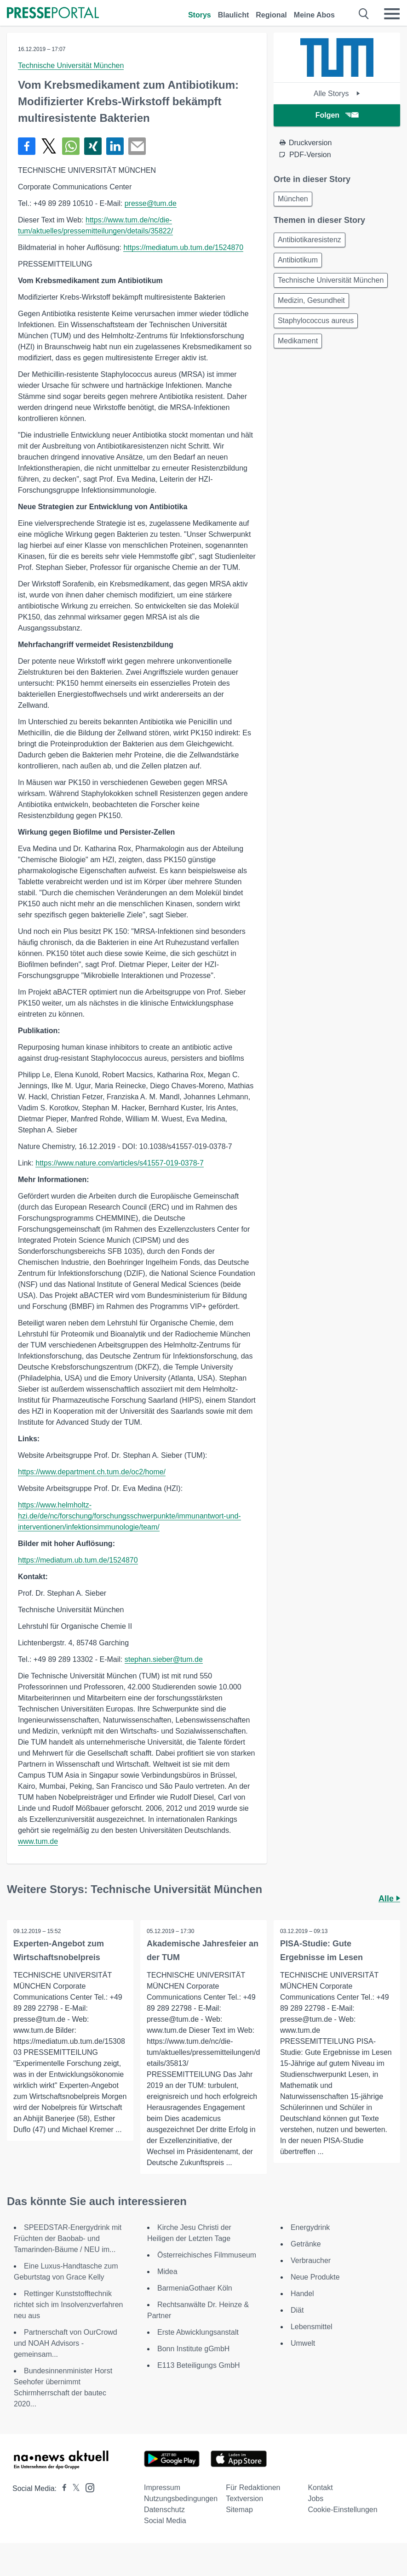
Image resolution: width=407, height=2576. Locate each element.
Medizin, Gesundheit (311, 300)
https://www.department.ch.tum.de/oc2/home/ (92, 1472)
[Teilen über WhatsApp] (71, 146)
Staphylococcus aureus (316, 320)
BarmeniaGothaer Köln (194, 2288)
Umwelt (303, 2343)
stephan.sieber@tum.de (164, 1659)
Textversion (244, 2498)
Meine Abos (314, 15)
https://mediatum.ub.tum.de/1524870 (183, 247)
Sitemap (239, 2509)
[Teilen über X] (48, 146)
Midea (167, 2271)
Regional (271, 15)
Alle (389, 1898)
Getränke (306, 2244)
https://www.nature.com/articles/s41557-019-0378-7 (119, 1163)
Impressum (162, 2487)
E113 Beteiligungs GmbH (198, 2365)
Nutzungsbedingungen (181, 2498)
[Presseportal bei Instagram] (87, 2487)
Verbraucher (311, 2260)
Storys (199, 15)
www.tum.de (38, 1841)
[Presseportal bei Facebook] (62, 2488)
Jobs (315, 2498)
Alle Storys (337, 93)
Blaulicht (233, 15)
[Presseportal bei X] (73, 2488)
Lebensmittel (311, 2327)
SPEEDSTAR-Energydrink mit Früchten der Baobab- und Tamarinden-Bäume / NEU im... (67, 2238)
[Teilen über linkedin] (115, 146)
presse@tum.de (151, 203)
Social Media (165, 2521)
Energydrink (310, 2227)
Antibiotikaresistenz (309, 240)
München (293, 199)
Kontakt (320, 2487)
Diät (297, 2310)
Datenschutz (164, 2509)
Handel (302, 2293)
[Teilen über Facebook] (26, 146)
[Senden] (137, 146)
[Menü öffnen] (392, 13)
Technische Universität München (71, 65)
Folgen (336, 115)
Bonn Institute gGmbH (193, 2349)
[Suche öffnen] (364, 13)
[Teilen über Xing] (93, 146)
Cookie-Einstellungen (342, 2509)
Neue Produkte (315, 2277)
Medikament (298, 341)
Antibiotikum (298, 260)
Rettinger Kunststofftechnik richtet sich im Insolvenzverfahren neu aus (68, 2305)
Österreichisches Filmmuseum (206, 2255)
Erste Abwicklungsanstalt (198, 2332)
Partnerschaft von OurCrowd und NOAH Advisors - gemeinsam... (65, 2343)
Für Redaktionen (253, 2487)
